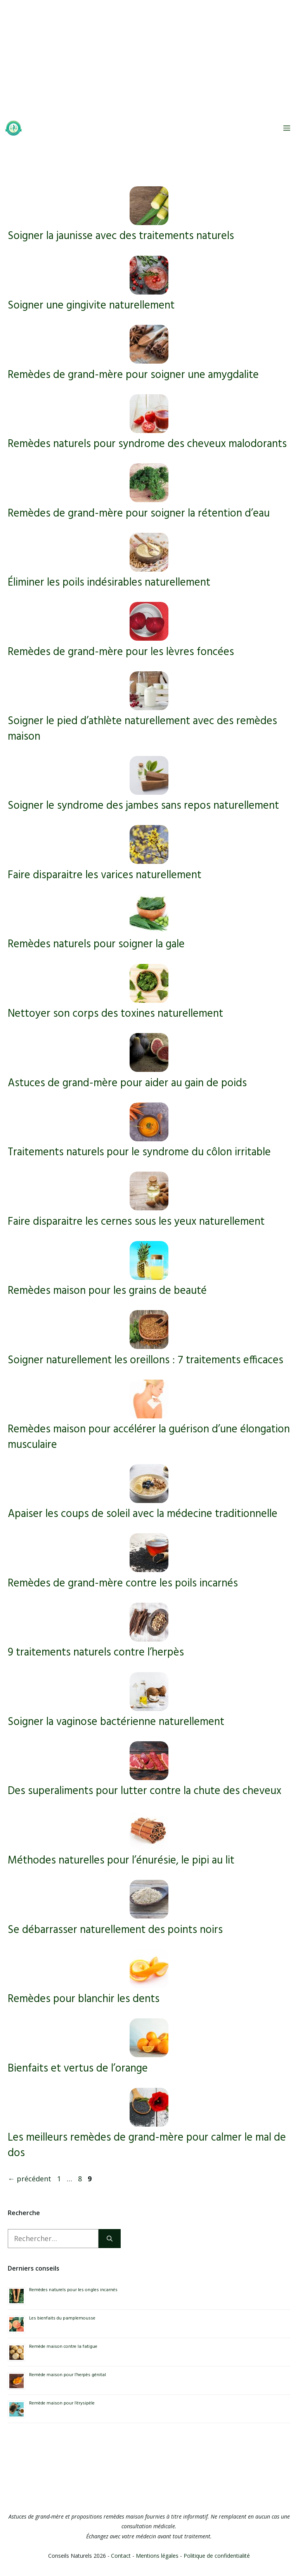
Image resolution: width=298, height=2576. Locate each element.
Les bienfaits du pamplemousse (62, 2318)
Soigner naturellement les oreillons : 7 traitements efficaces (145, 1360)
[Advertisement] (149, 58)
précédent (29, 2178)
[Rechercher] (110, 2238)
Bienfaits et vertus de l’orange (78, 2068)
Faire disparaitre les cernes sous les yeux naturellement (136, 1222)
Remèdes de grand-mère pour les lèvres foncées (121, 652)
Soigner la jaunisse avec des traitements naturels (121, 236)
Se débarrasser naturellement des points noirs (115, 1930)
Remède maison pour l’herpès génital (67, 2375)
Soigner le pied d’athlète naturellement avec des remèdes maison (142, 728)
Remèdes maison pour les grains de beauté (107, 1291)
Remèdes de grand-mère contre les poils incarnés (123, 1583)
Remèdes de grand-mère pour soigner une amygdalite (133, 375)
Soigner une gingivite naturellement (91, 305)
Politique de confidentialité (217, 2555)
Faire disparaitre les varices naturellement (104, 875)
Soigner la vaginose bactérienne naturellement (116, 1722)
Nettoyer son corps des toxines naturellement (115, 1014)
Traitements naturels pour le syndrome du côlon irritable (139, 1152)
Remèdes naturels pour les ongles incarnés (73, 2290)
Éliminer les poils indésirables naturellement (109, 582)
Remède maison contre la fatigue (63, 2347)
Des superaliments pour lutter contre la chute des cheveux (144, 1791)
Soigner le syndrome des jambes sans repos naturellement (143, 806)
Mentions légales (157, 2555)
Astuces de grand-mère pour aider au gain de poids (127, 1083)
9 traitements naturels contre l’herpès (96, 1652)
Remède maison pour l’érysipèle (62, 2403)
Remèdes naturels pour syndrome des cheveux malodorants (147, 444)
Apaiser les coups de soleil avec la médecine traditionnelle (142, 1514)
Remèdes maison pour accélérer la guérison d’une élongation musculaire (149, 1437)
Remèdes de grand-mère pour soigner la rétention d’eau (139, 513)
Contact (121, 2555)
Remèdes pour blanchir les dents (83, 1999)
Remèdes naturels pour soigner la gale (96, 944)
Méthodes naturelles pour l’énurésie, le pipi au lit (121, 1860)
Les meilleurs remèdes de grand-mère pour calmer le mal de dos (147, 2145)
